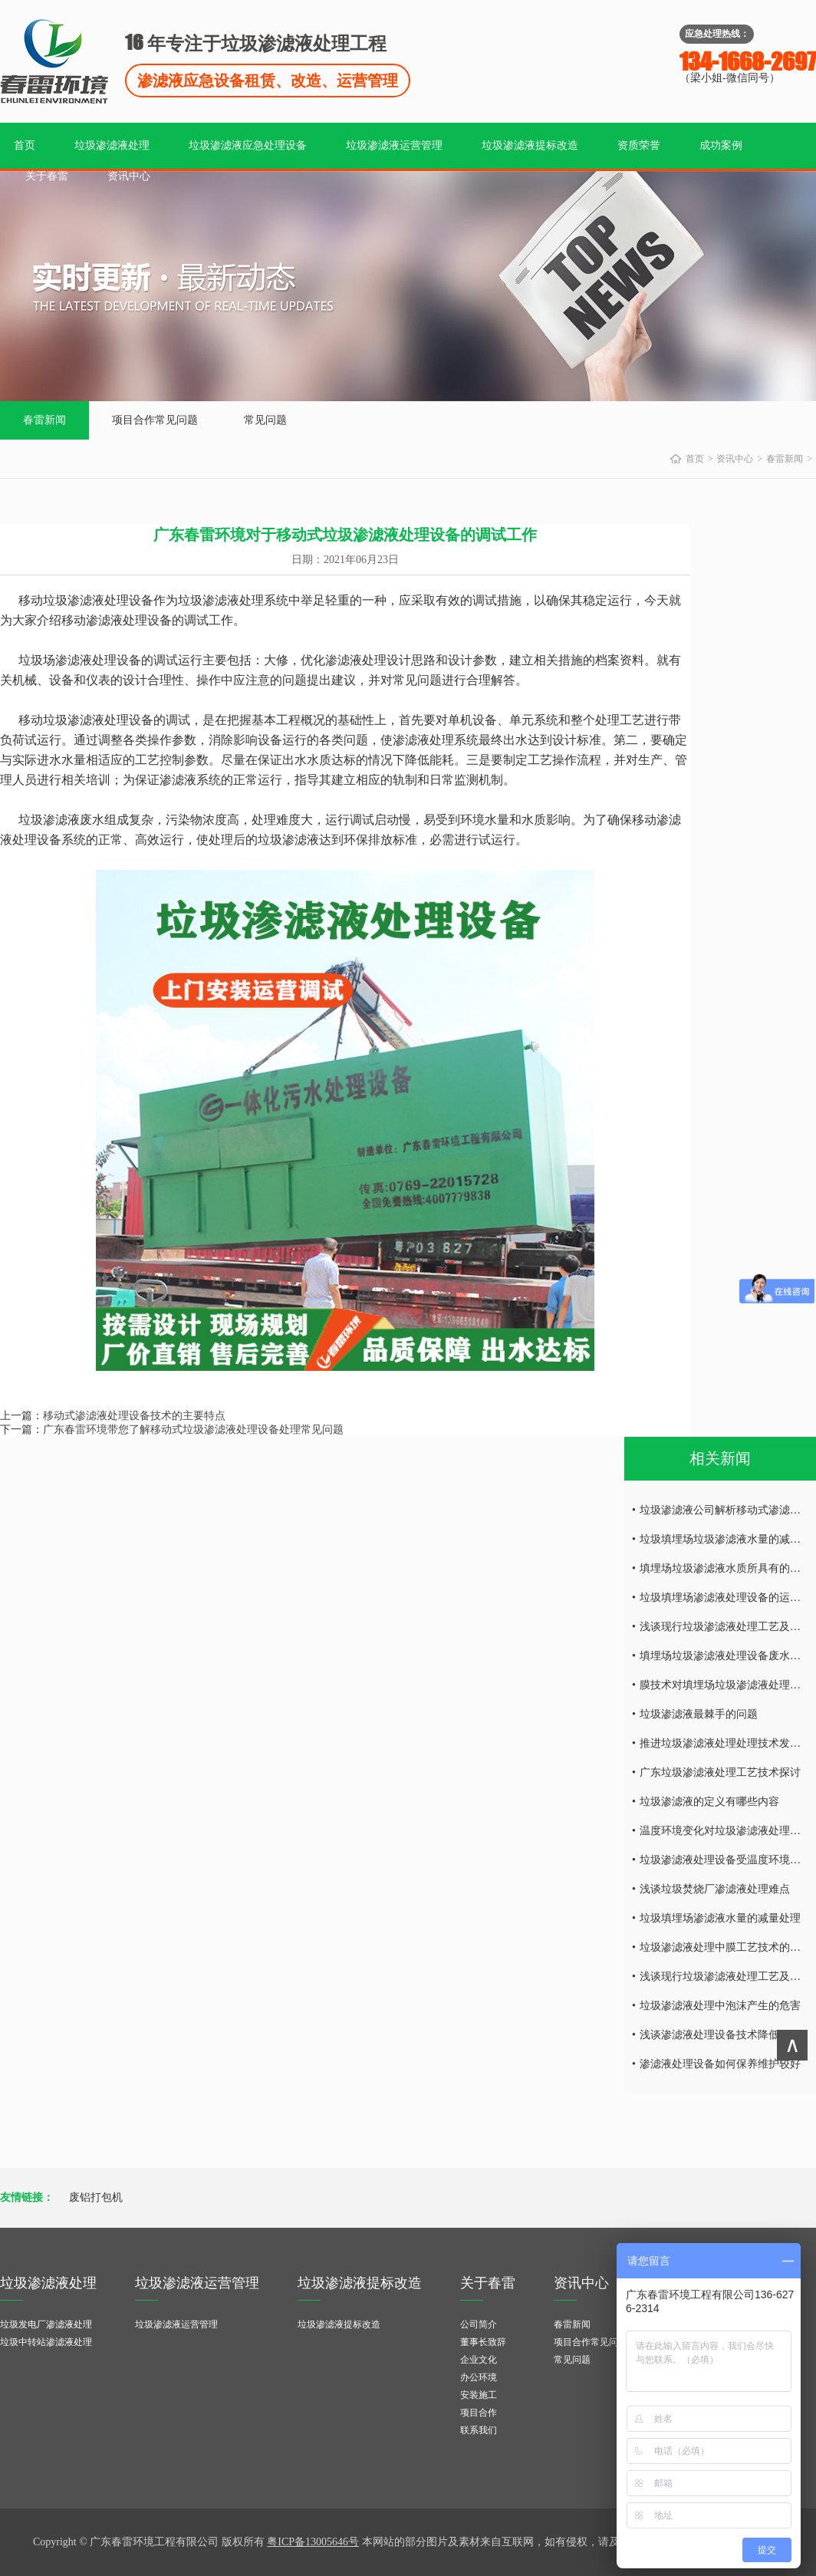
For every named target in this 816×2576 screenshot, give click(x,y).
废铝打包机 (96, 2197)
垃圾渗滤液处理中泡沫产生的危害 (720, 2005)
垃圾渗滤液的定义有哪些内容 (709, 1801)
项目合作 (478, 2412)
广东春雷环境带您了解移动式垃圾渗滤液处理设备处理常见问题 (193, 1429)
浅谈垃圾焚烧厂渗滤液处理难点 (715, 1889)
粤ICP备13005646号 (313, 2542)
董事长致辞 (483, 2342)
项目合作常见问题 (155, 420)
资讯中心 (128, 176)
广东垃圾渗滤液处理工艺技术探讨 (720, 1772)
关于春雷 (46, 176)
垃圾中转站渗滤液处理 (46, 2342)
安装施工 (478, 2395)
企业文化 (478, 2359)
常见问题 (265, 420)
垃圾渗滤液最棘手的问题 (699, 1714)
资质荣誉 (638, 145)
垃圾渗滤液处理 (112, 145)
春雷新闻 (44, 420)
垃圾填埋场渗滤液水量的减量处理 (720, 1918)
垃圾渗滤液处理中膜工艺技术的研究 (725, 1947)
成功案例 (720, 145)
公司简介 (478, 2324)
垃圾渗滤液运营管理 (394, 145)
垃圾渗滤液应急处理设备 (248, 145)
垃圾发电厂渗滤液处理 (46, 2324)
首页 (24, 145)
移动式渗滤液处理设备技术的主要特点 (134, 1415)
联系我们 (478, 2430)
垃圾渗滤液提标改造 (530, 145)
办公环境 (478, 2377)
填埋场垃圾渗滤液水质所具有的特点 (725, 1568)
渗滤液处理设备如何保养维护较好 (720, 2064)
